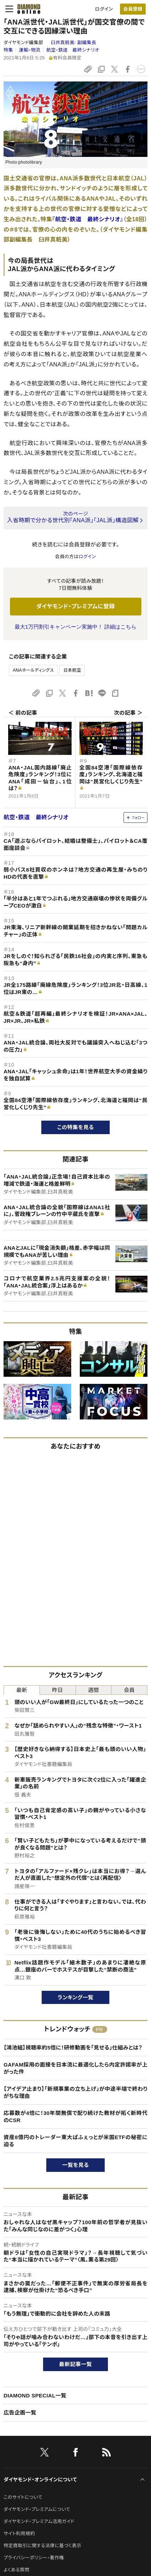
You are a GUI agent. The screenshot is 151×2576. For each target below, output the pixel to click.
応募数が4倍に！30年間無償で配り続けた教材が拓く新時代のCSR (75, 2116)
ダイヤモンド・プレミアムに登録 (75, 606)
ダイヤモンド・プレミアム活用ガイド (39, 2521)
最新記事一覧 (75, 2364)
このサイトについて (23, 2497)
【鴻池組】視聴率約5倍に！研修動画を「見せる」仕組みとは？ (73, 2048)
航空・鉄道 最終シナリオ (72, 50)
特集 (8, 50)
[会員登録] (133, 9)
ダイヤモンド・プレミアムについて (37, 2509)
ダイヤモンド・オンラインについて (40, 2479)
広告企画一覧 (20, 2413)
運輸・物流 (29, 50)
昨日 (57, 1690)
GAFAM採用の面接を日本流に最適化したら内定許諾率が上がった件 (75, 2068)
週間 (93, 1690)
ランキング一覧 (76, 1997)
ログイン (104, 9)
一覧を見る (75, 2165)
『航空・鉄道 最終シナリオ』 (87, 219)
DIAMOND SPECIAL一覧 (35, 2395)
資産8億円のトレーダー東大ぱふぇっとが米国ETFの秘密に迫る (75, 2140)
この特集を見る (75, 1127)
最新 (21, 1690)
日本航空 (72, 670)
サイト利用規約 (19, 2533)
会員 (129, 1690)
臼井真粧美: (73, 42)
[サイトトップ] (26, 9)
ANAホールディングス (33, 670)
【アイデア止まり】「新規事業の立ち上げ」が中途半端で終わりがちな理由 (75, 2092)
